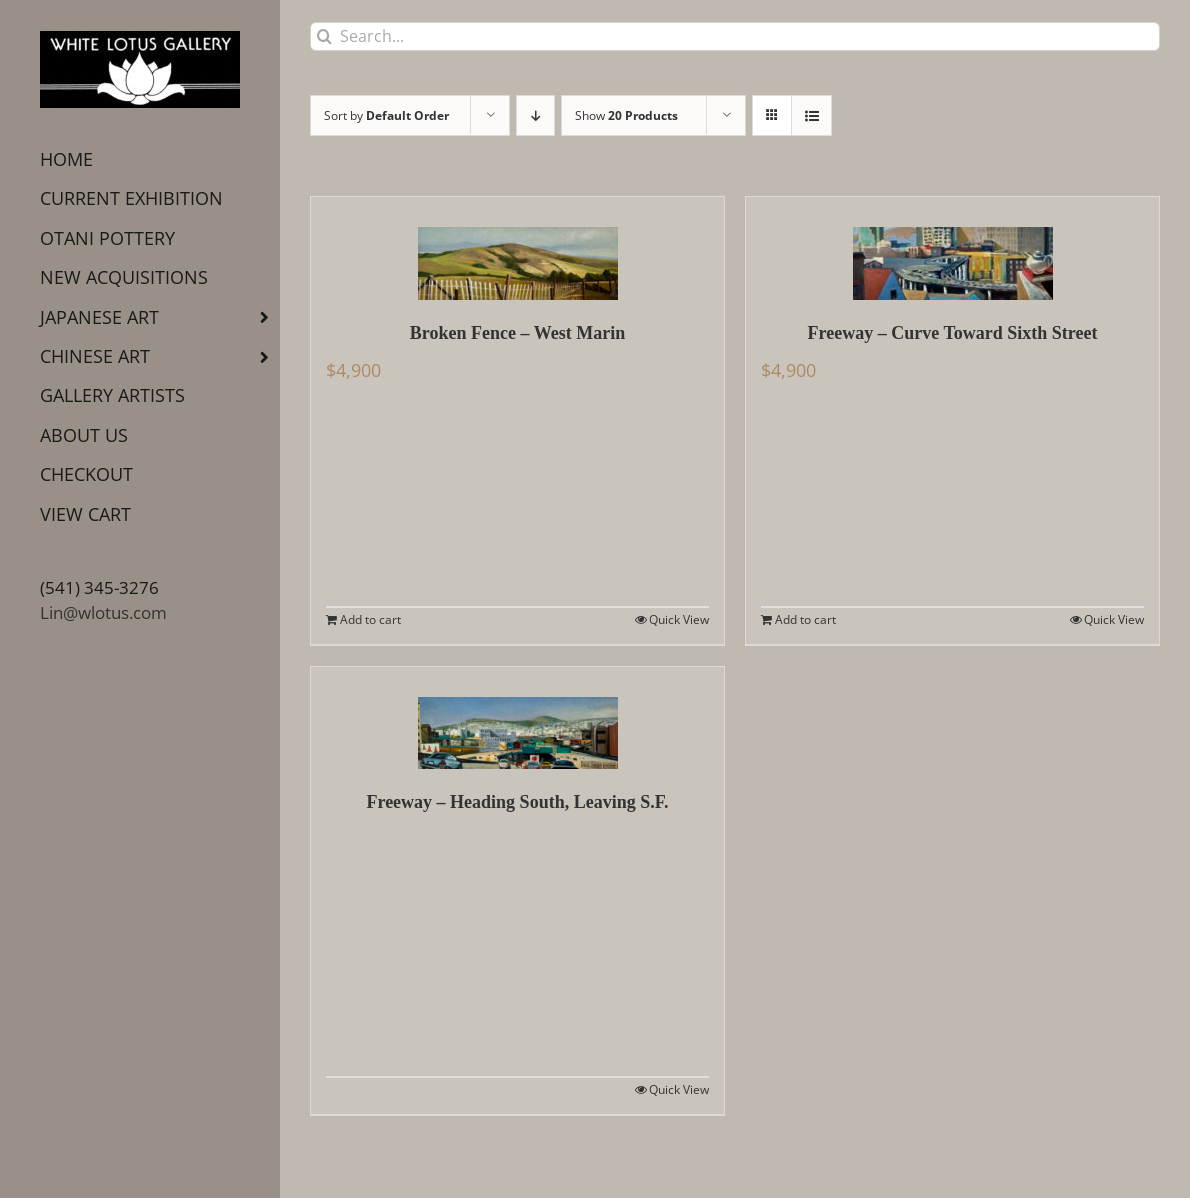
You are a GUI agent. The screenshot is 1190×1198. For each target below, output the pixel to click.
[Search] (324, 36)
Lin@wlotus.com (103, 612)
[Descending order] (535, 115)
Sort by (386, 115)
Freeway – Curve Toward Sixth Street (953, 333)
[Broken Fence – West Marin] (517, 248)
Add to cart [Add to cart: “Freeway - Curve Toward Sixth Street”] (805, 619)
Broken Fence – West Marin (517, 333)
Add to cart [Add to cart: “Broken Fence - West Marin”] (370, 619)
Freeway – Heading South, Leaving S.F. (517, 802)
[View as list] (811, 115)
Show (626, 115)
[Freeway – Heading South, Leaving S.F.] (517, 718)
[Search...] (735, 36)
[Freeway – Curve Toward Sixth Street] (952, 248)
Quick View (679, 619)
